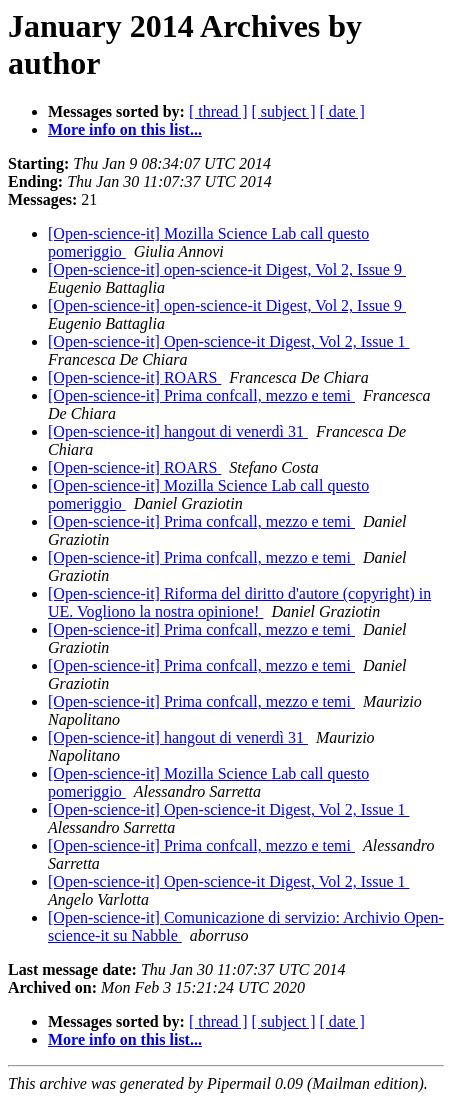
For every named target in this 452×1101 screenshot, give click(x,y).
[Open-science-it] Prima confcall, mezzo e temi (201, 395)
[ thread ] (218, 111)
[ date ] (342, 111)
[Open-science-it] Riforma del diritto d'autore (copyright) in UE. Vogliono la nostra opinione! (239, 602)
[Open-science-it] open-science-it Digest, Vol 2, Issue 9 (227, 269)
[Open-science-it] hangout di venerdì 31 (178, 431)
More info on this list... (125, 129)
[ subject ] (284, 111)
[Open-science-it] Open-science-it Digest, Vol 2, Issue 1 (229, 341)
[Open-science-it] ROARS (134, 377)
